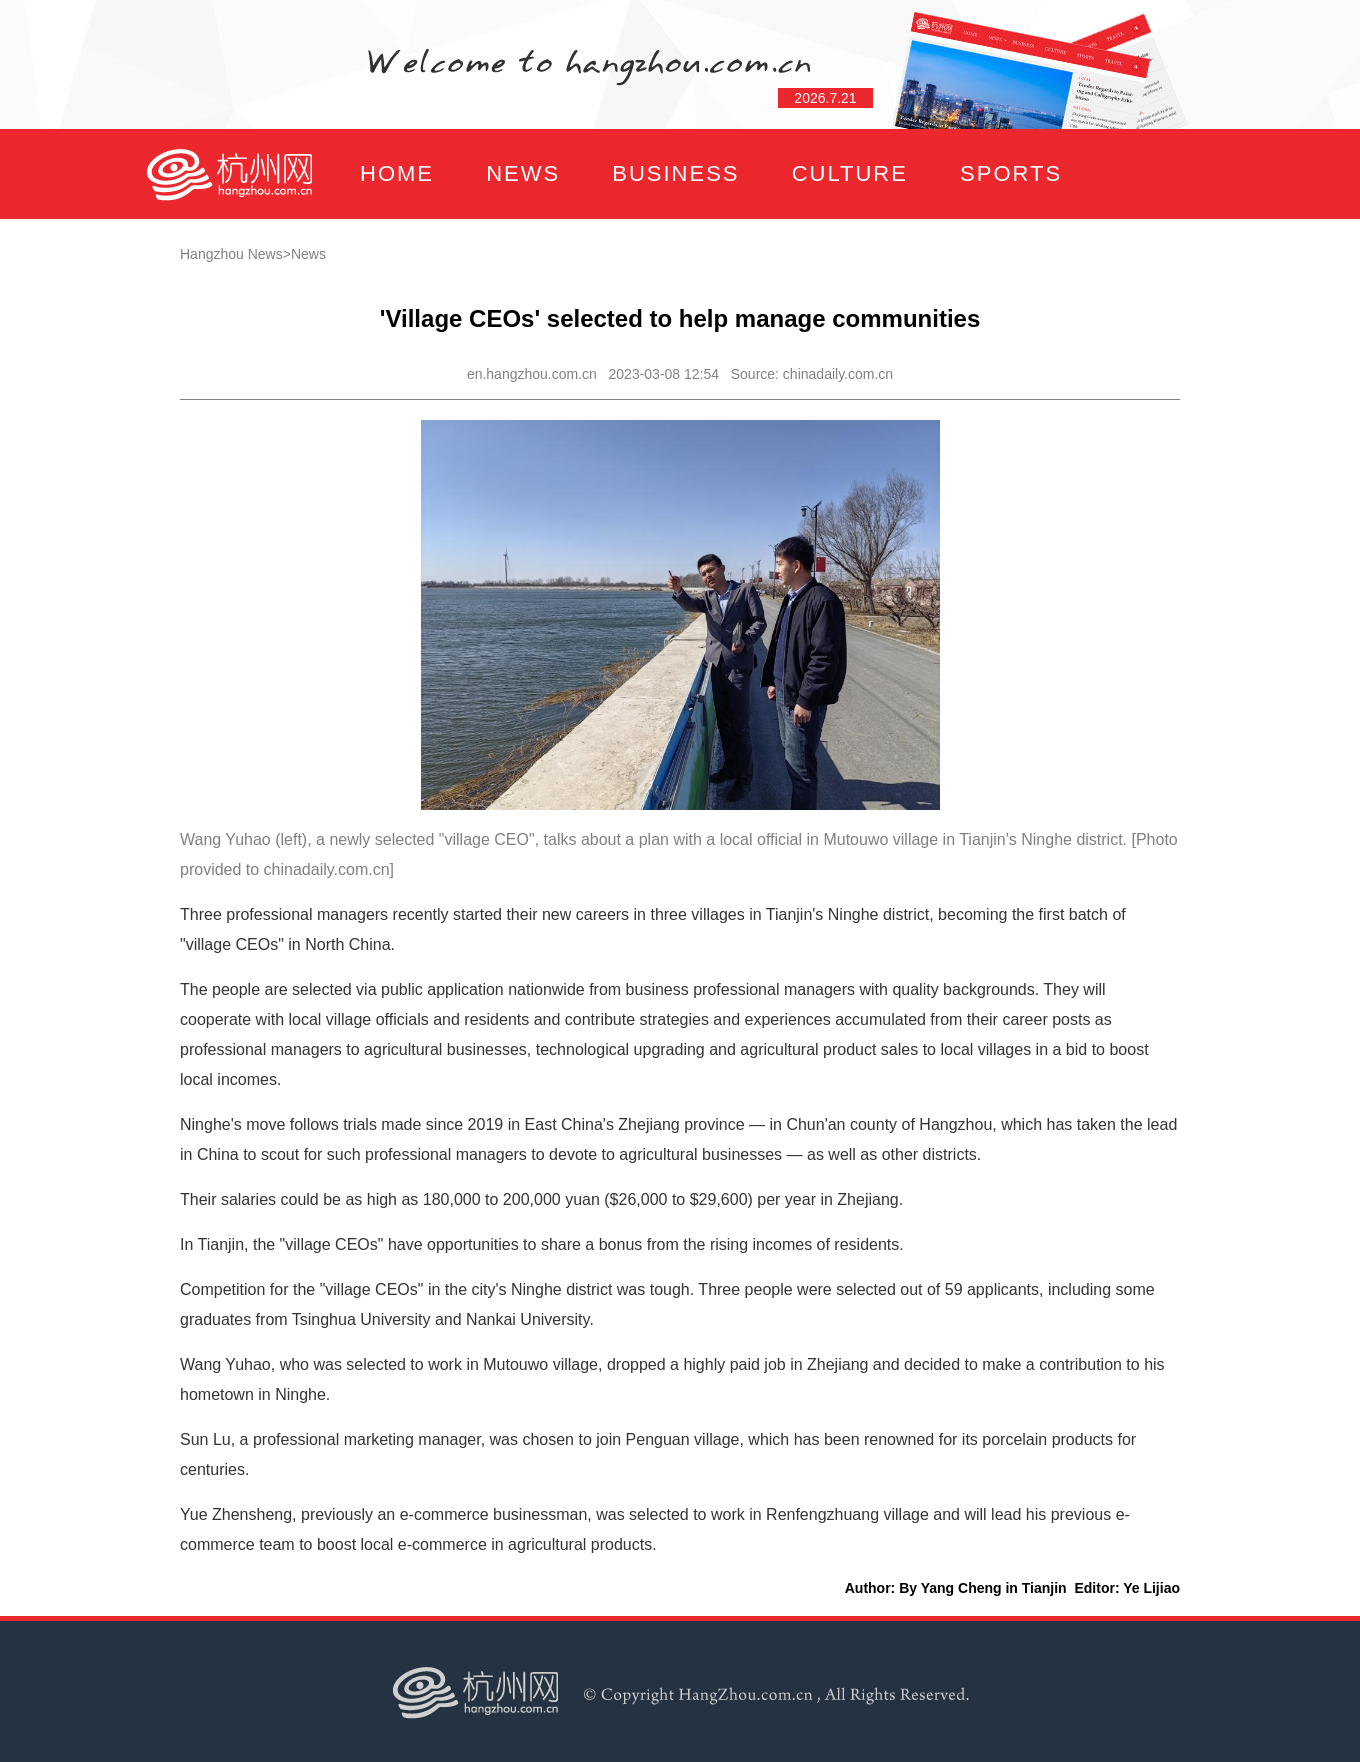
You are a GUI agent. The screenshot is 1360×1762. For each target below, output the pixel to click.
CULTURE (850, 173)
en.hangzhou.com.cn (532, 374)
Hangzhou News (231, 254)
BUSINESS (675, 173)
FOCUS (344, 263)
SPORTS (1011, 173)
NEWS (523, 173)
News (308, 254)
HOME (397, 173)
